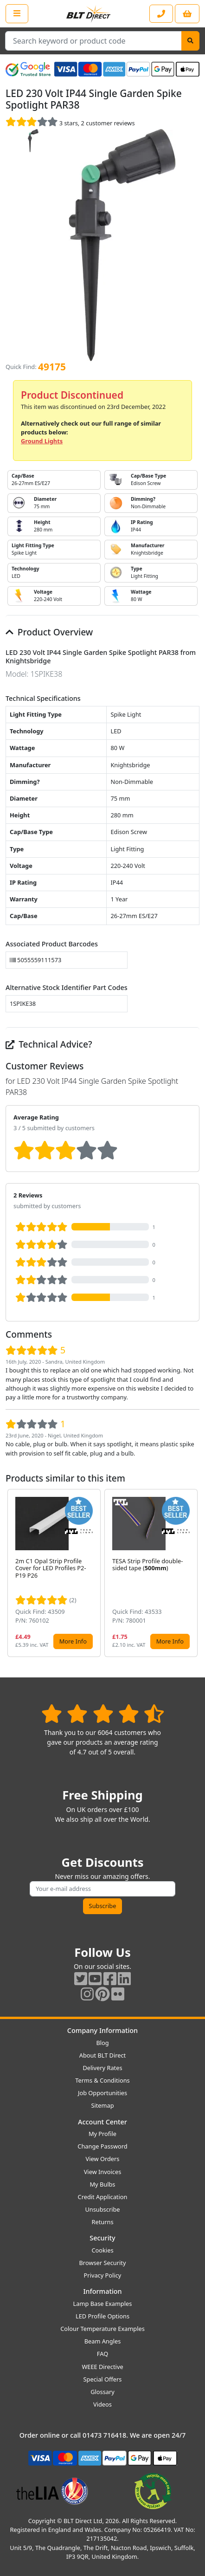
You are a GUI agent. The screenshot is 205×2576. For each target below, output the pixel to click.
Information (102, 2291)
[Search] (190, 41)
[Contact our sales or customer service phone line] (161, 14)
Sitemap (102, 2105)
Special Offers (102, 2379)
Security (102, 2237)
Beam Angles (102, 2341)
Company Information (102, 2030)
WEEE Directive (102, 2366)
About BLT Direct (102, 2055)
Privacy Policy (103, 2275)
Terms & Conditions (102, 2080)
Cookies (102, 2250)
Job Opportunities (102, 2093)
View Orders (103, 2159)
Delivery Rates (102, 2068)
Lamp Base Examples (102, 2303)
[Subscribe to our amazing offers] (102, 1888)
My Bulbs (102, 2184)
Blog (102, 2043)
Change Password (102, 2146)
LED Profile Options (102, 2316)
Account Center (102, 2121)
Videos (102, 2404)
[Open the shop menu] (17, 13)
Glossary (102, 2392)
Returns (102, 2222)
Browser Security (102, 2263)
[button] (192, 1573)
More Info (73, 1641)
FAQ (102, 2353)
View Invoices (103, 2172)
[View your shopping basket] (187, 13)
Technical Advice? (49, 1044)
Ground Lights (42, 441)
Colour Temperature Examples (102, 2328)
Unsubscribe (102, 2209)
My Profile (102, 2133)
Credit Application (103, 2197)
